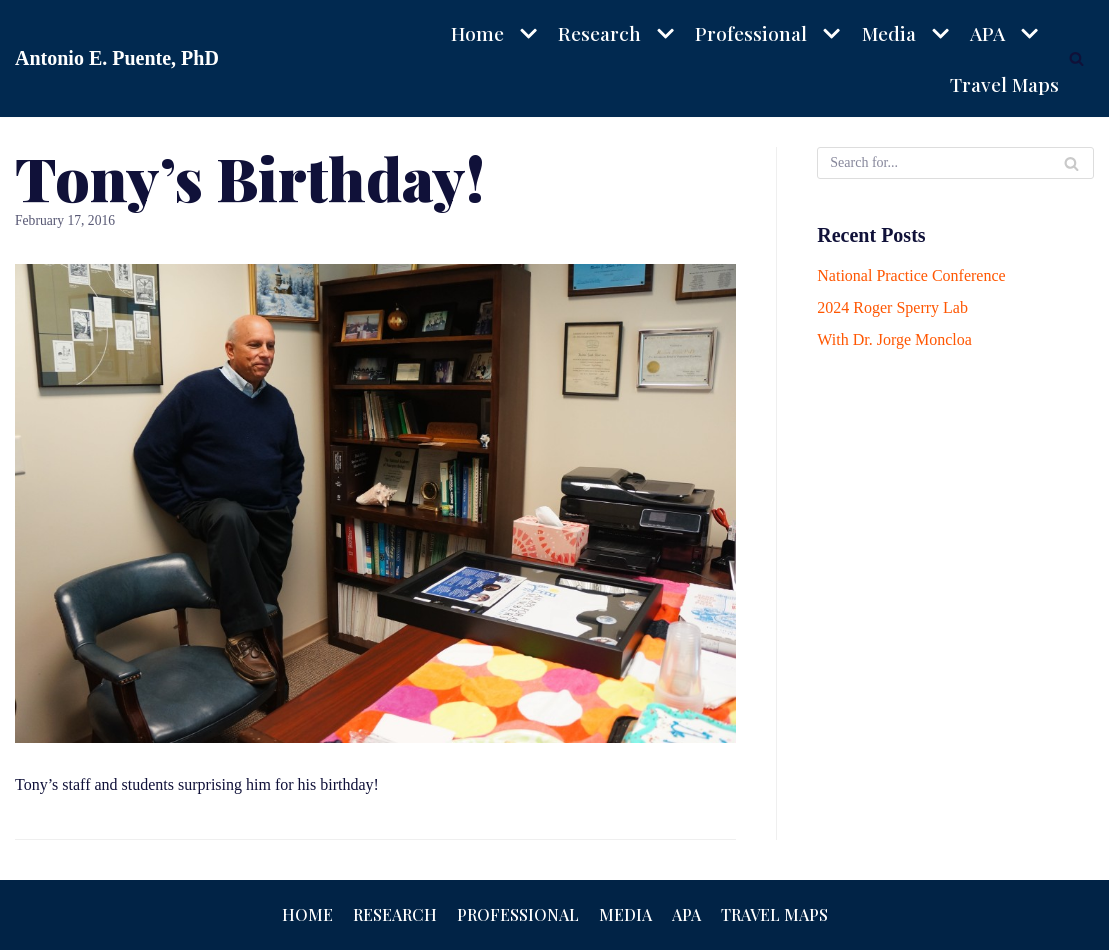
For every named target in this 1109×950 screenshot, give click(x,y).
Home (307, 914)
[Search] (1076, 58)
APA (686, 914)
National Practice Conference (911, 275)
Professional (518, 914)
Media (625, 914)
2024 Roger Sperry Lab (892, 307)
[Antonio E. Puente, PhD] (117, 59)
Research (395, 914)
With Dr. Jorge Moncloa (894, 339)
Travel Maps (1004, 84)
